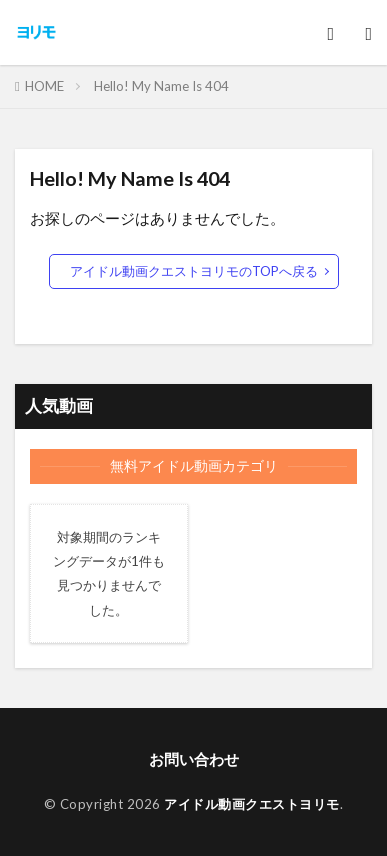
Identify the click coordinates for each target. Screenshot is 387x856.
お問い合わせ (194, 759)
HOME (44, 86)
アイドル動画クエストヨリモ (252, 804)
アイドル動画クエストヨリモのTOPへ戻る (194, 271)
